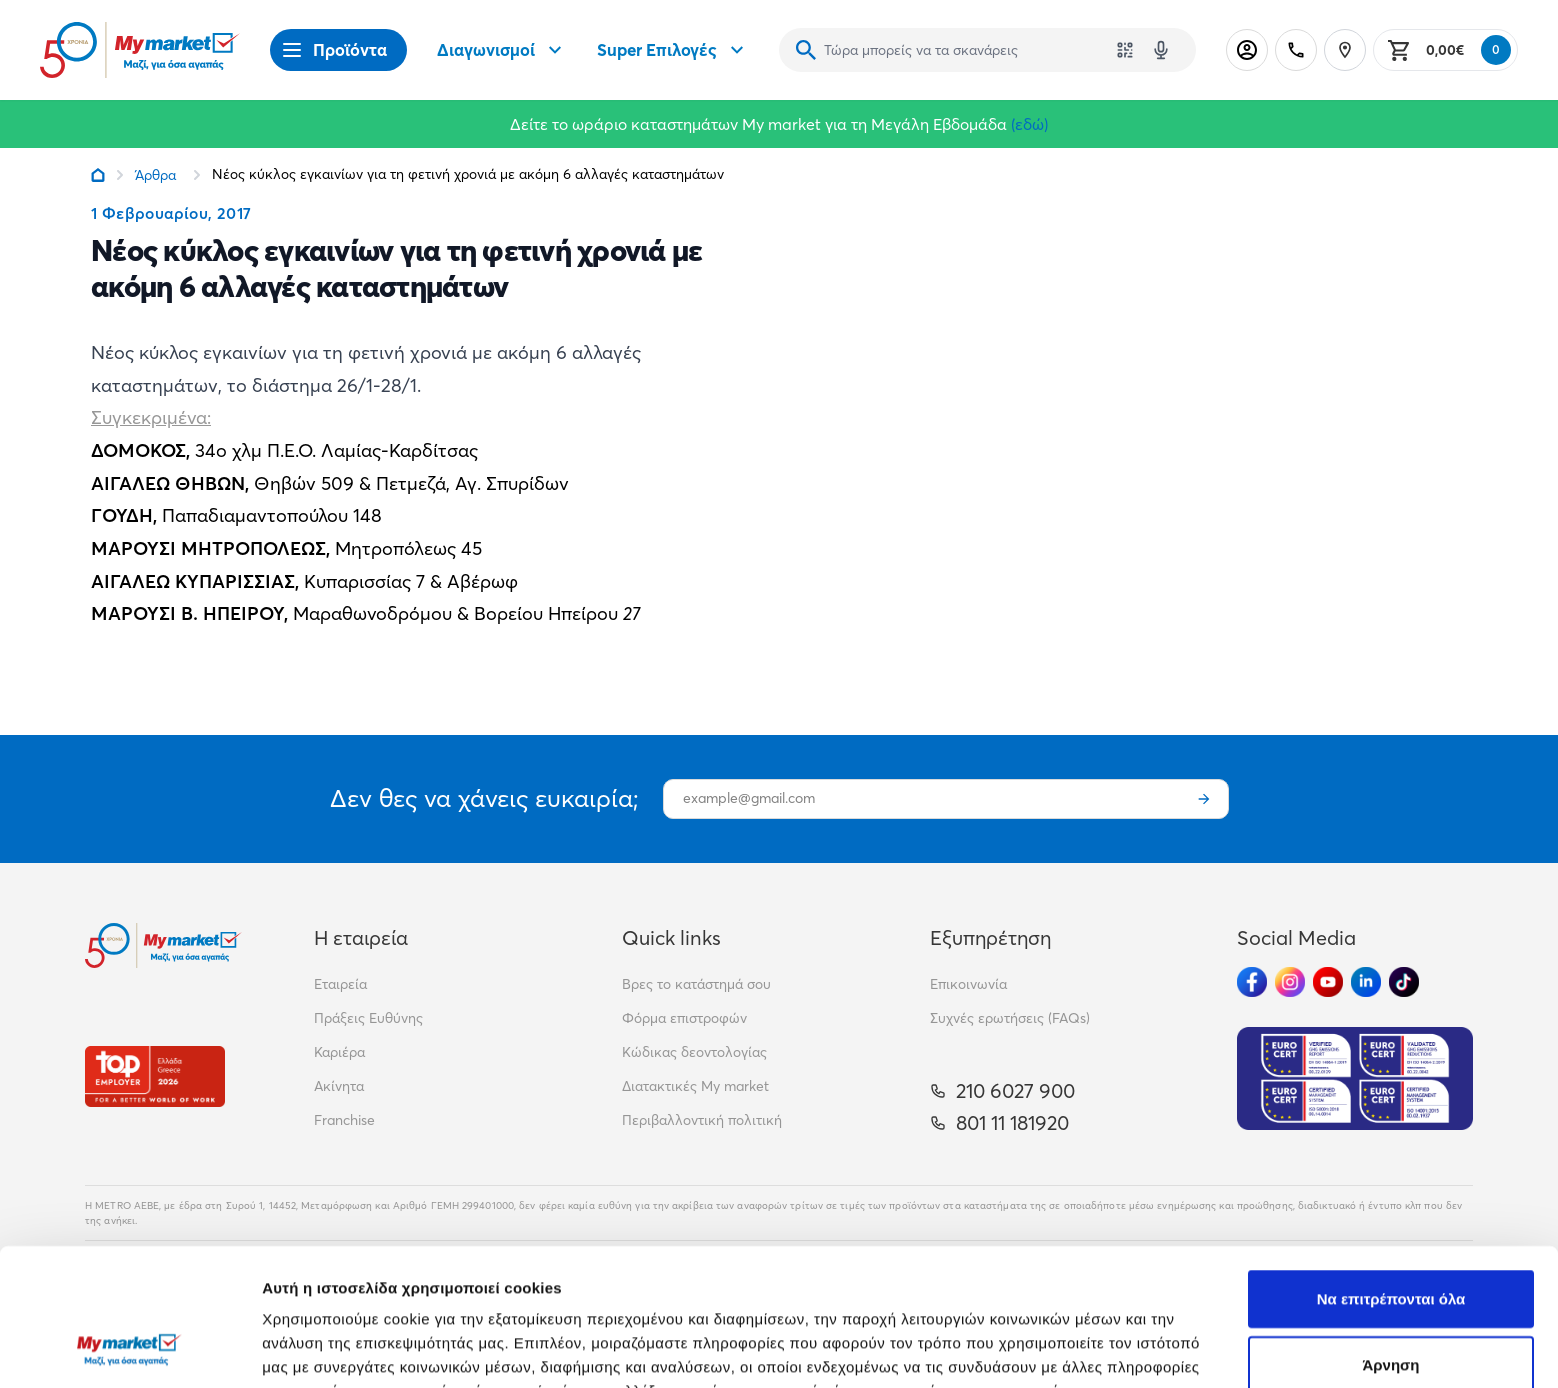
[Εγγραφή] (1204, 799)
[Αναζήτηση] (806, 50)
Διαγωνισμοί (502, 50)
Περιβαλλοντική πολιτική (702, 1120)
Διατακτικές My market (695, 1086)
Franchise (344, 1120)
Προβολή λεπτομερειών (1188, 1348)
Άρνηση (1390, 1241)
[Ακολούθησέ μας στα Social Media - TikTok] (1404, 982)
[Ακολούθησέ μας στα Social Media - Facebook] (1252, 982)
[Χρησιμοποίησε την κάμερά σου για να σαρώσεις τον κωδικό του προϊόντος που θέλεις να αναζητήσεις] (1125, 50)
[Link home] (98, 175)
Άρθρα (155, 175)
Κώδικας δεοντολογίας (694, 1052)
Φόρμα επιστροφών (684, 1018)
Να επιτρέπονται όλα (1391, 1175)
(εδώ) (1029, 124)
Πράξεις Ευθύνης (368, 1018)
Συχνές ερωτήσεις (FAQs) (1010, 1018)
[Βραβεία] (155, 1076)
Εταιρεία (340, 984)
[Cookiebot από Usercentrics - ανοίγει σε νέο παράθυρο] (129, 1349)
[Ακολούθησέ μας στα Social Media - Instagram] (1290, 982)
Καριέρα (339, 1052)
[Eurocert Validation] (1355, 1078)
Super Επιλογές (673, 50)
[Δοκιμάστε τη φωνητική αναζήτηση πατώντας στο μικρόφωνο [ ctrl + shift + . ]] (1161, 50)
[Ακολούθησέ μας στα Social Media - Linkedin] (1366, 982)
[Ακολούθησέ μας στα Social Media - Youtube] (1328, 982)
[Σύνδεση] (1247, 50)
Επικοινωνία (968, 984)
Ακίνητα (339, 1086)
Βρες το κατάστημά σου (696, 984)
